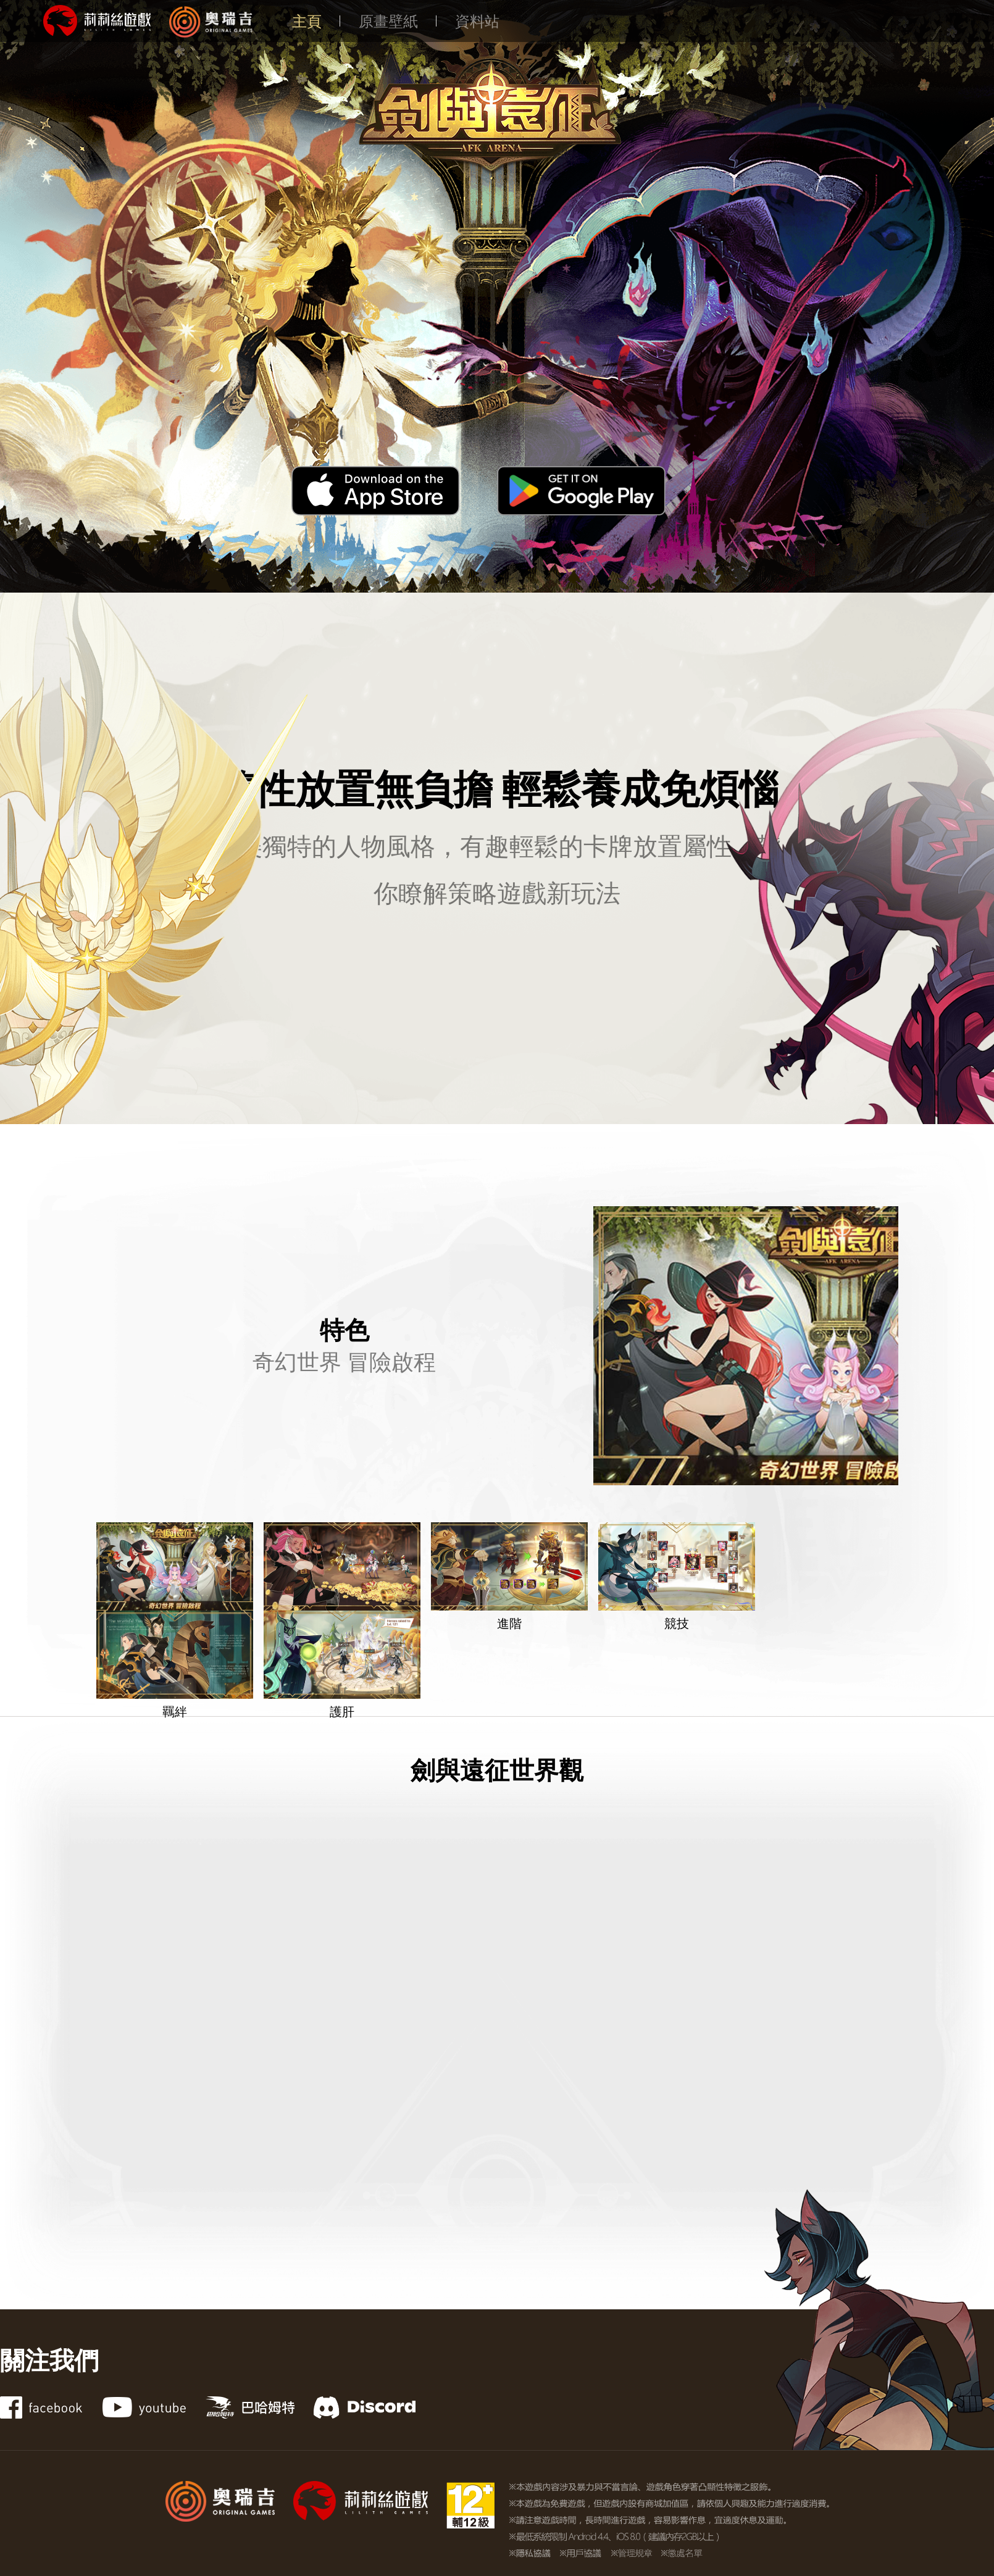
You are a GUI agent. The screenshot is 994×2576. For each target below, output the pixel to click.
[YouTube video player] (497, 2019)
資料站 (477, 21)
